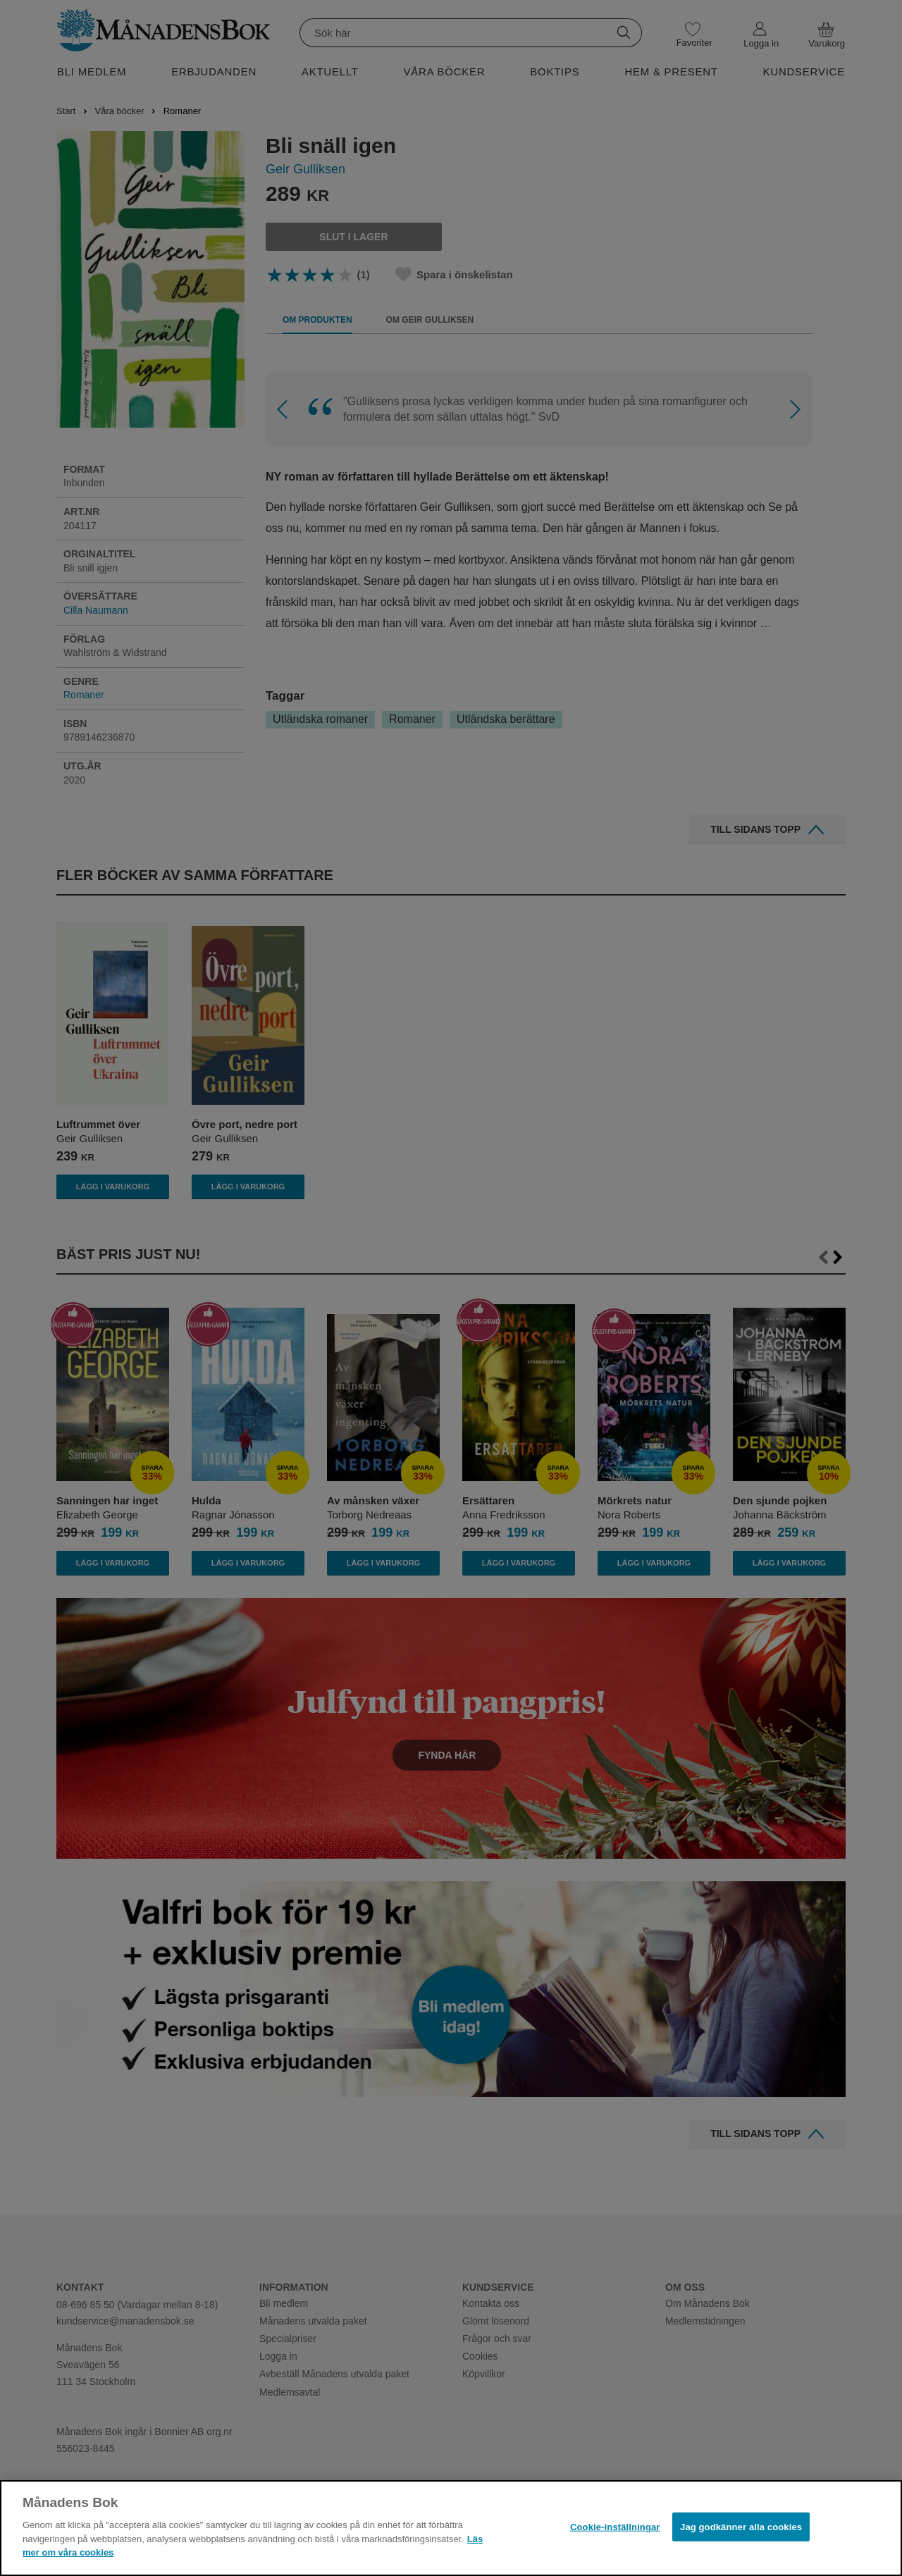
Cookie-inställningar (615, 2526)
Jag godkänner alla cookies (741, 2526)
